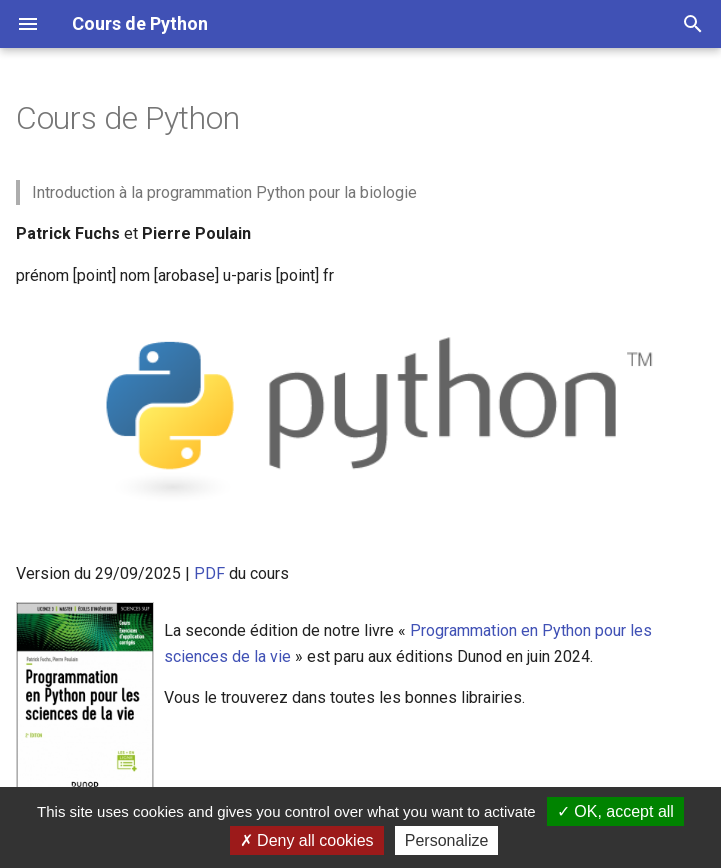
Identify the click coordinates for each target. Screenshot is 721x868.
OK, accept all (615, 811)
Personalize (447, 840)
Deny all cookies (307, 840)
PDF (209, 573)
